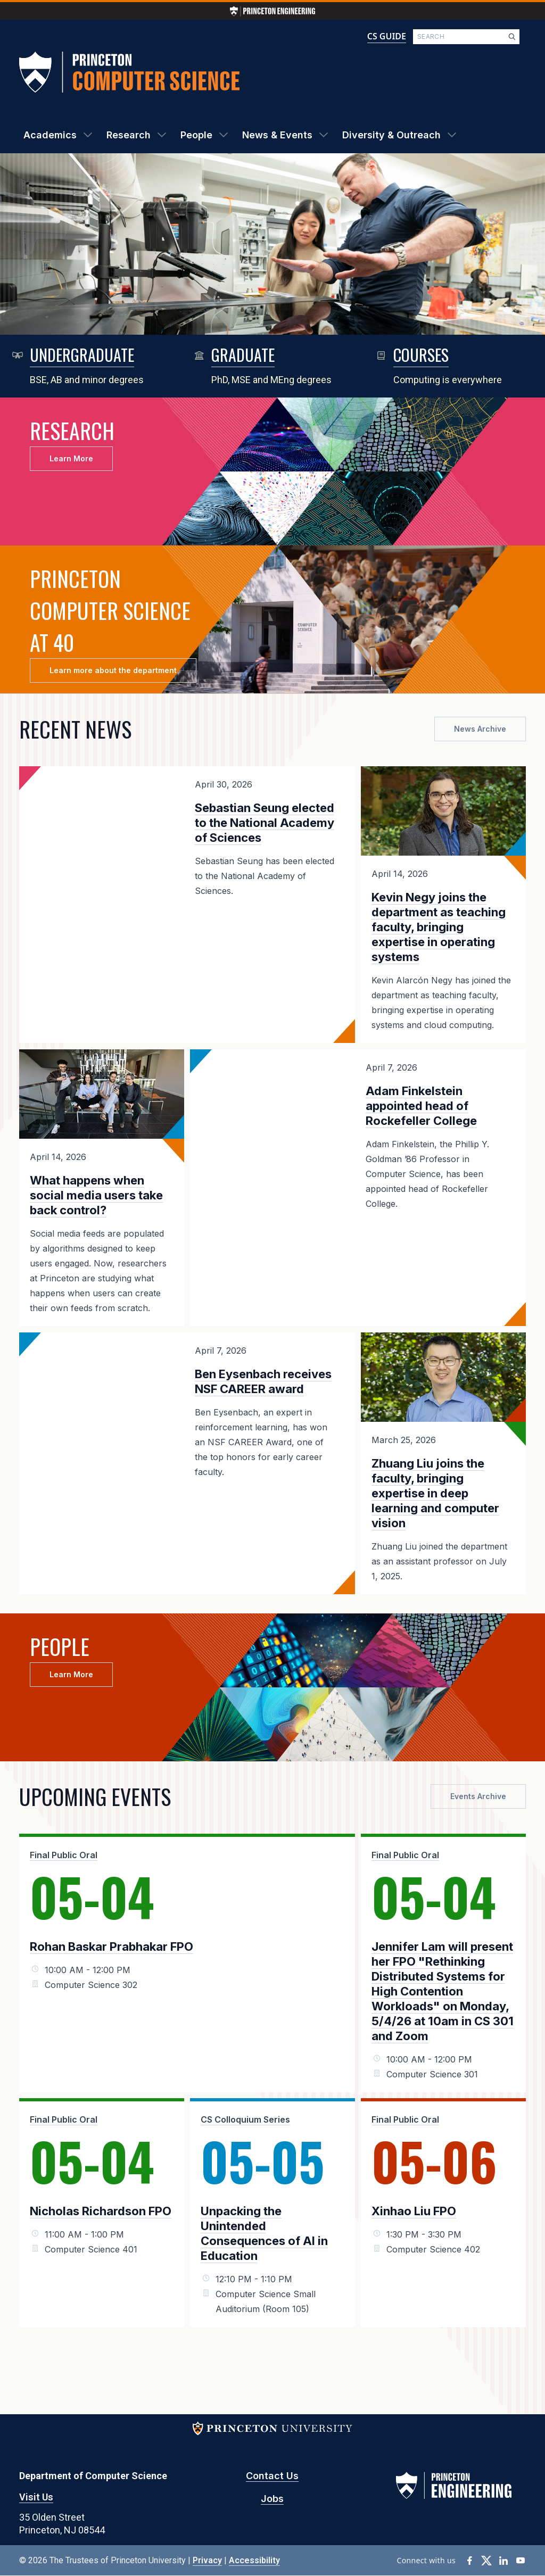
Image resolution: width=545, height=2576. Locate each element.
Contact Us (272, 2475)
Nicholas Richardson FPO (100, 2211)
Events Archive (478, 1796)
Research (128, 134)
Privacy (207, 2560)
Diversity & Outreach (391, 134)
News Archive (480, 728)
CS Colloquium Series (245, 2119)
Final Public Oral (63, 1855)
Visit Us (36, 2497)
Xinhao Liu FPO (413, 2211)
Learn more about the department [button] (113, 670)
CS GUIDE (386, 36)
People (196, 134)
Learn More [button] (71, 458)
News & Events (277, 134)
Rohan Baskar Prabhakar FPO (111, 1946)
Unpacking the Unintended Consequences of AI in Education (264, 2233)
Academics (50, 134)
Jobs (272, 2498)
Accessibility (254, 2560)
